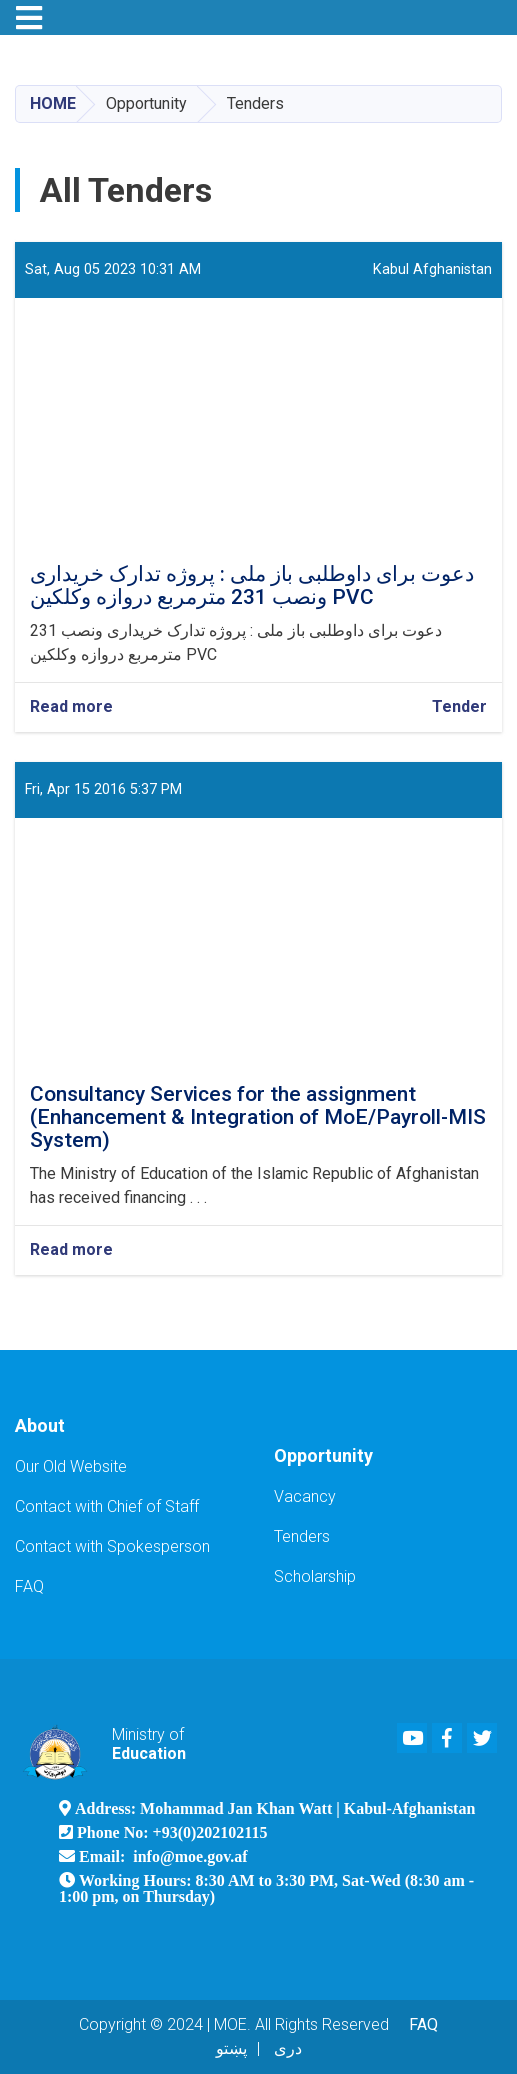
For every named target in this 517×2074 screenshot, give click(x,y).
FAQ (29, 1586)
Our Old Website (71, 1466)
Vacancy (305, 1496)
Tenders (302, 1536)
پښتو (231, 2048)
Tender (459, 706)
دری (288, 2048)
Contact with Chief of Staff (107, 1506)
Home (53, 103)
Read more (71, 707)
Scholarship (315, 1576)
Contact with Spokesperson (112, 1546)
